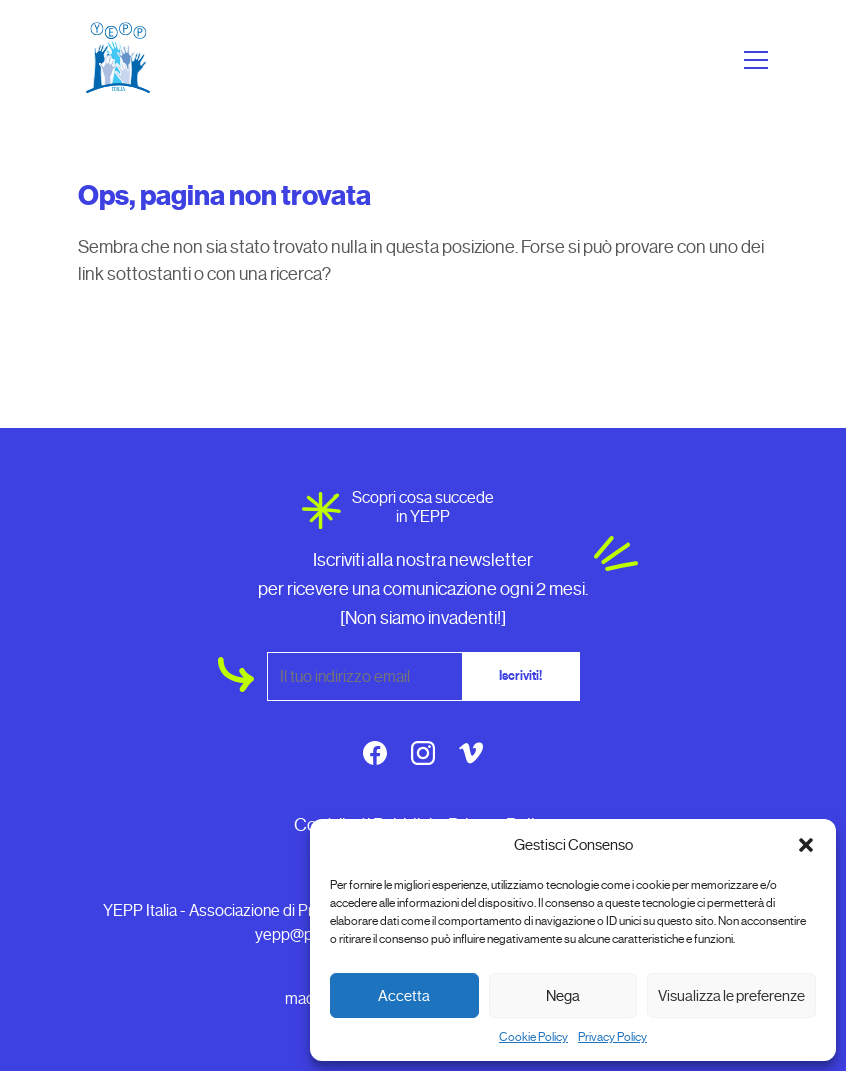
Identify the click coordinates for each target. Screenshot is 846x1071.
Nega (563, 996)
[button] (806, 845)
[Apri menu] (753, 60)
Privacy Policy (612, 1037)
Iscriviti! (520, 676)
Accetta (404, 996)
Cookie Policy (533, 1037)
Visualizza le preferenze (731, 996)
